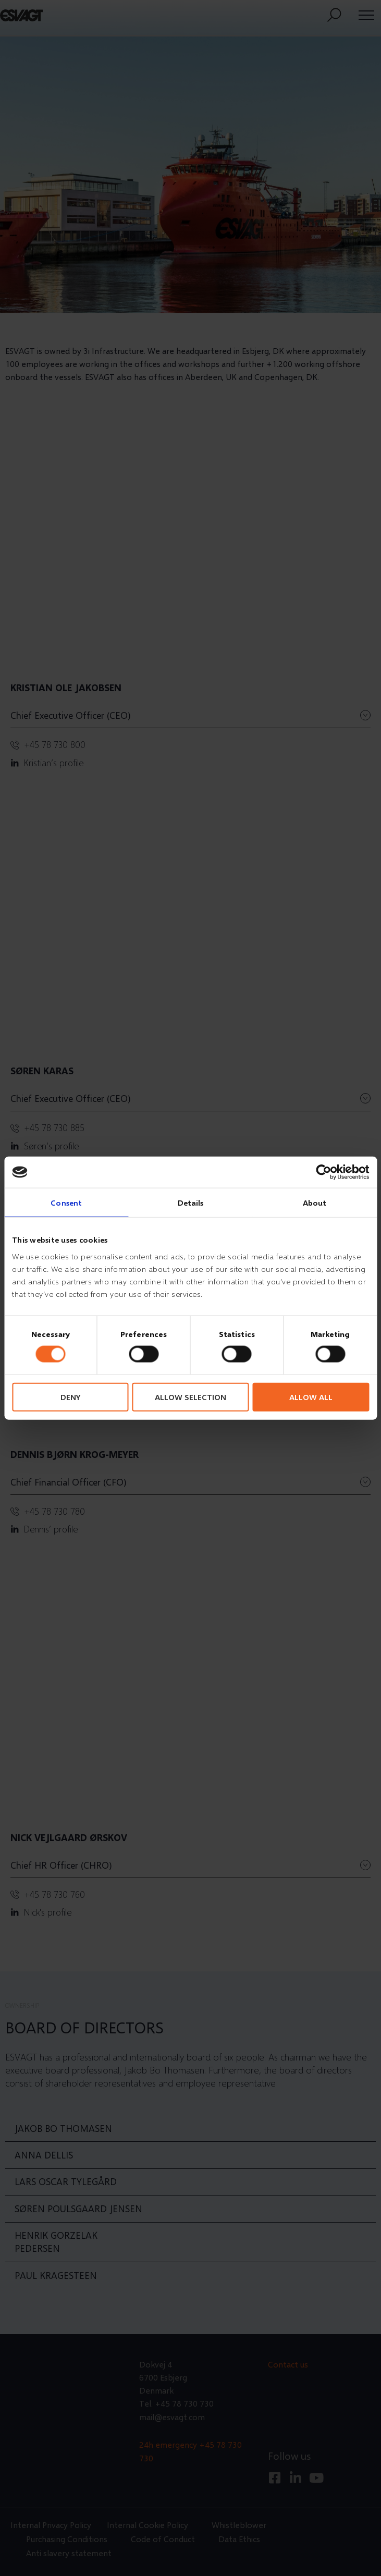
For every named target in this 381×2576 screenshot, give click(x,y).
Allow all (311, 1396)
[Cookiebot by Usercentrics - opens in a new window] (323, 1172)
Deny (70, 1396)
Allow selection (190, 1396)
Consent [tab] (66, 1202)
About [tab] (315, 1202)
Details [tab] (191, 1202)
